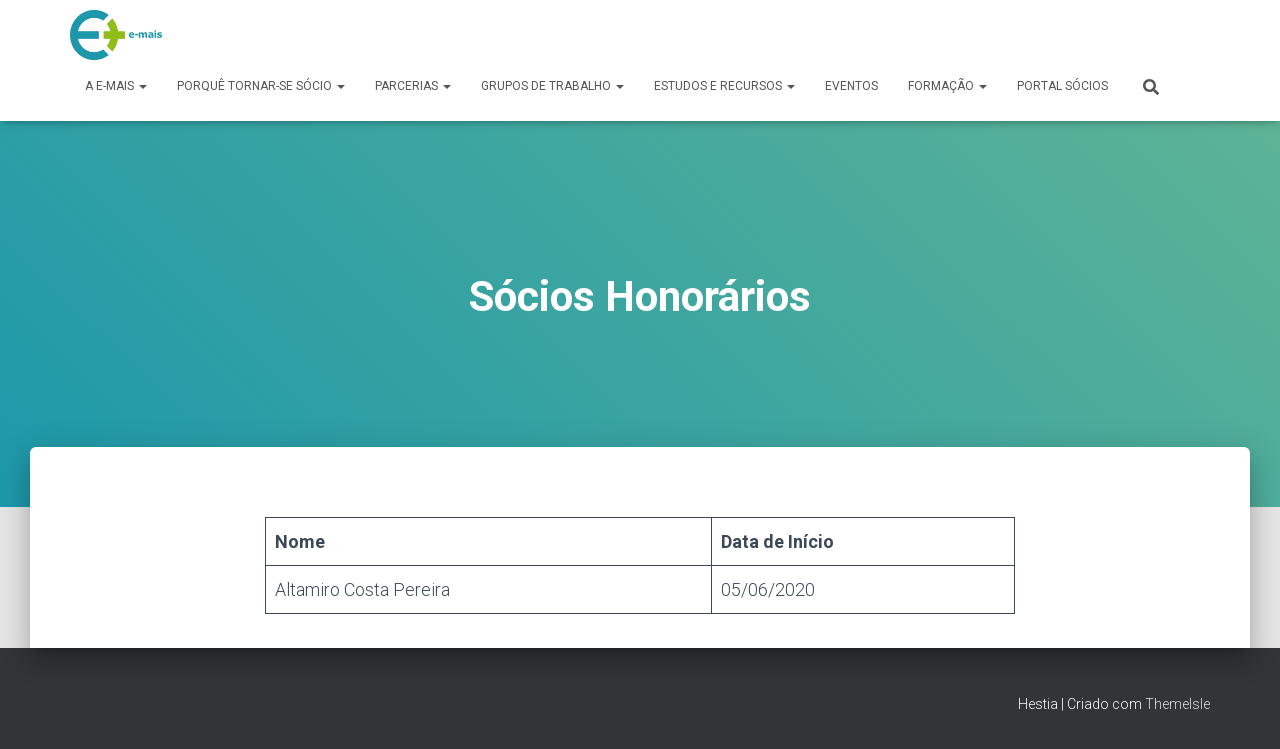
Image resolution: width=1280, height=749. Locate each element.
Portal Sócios (1062, 86)
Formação (947, 86)
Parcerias (413, 86)
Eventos (851, 86)
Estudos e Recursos (724, 86)
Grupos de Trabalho (552, 86)
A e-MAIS (116, 86)
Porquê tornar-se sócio (261, 86)
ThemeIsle (1177, 704)
